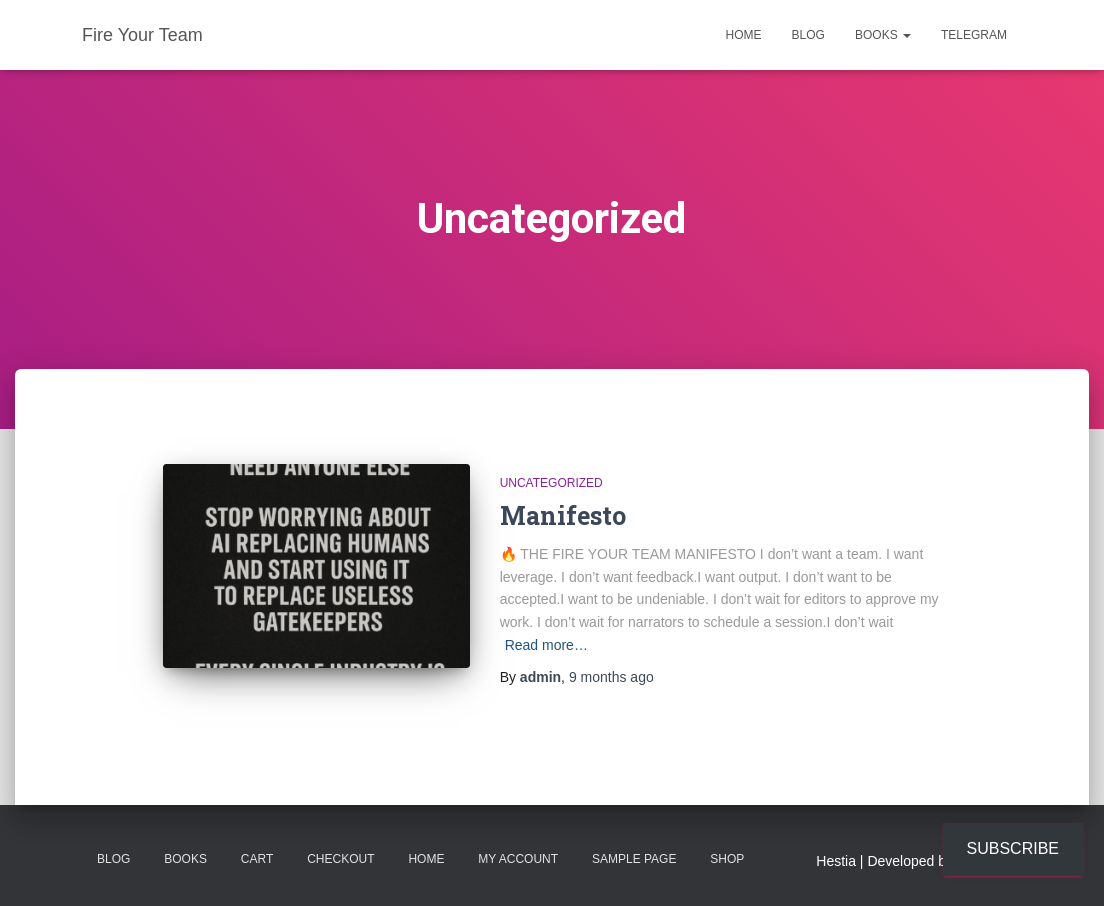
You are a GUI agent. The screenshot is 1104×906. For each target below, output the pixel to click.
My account (518, 859)
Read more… (546, 645)
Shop (727, 859)
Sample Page (634, 859)
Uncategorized (551, 483)
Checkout (340, 859)
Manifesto (563, 515)
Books (883, 35)
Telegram (974, 35)
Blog (808, 35)
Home (744, 35)
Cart (257, 859)
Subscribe (1013, 848)
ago (611, 677)
